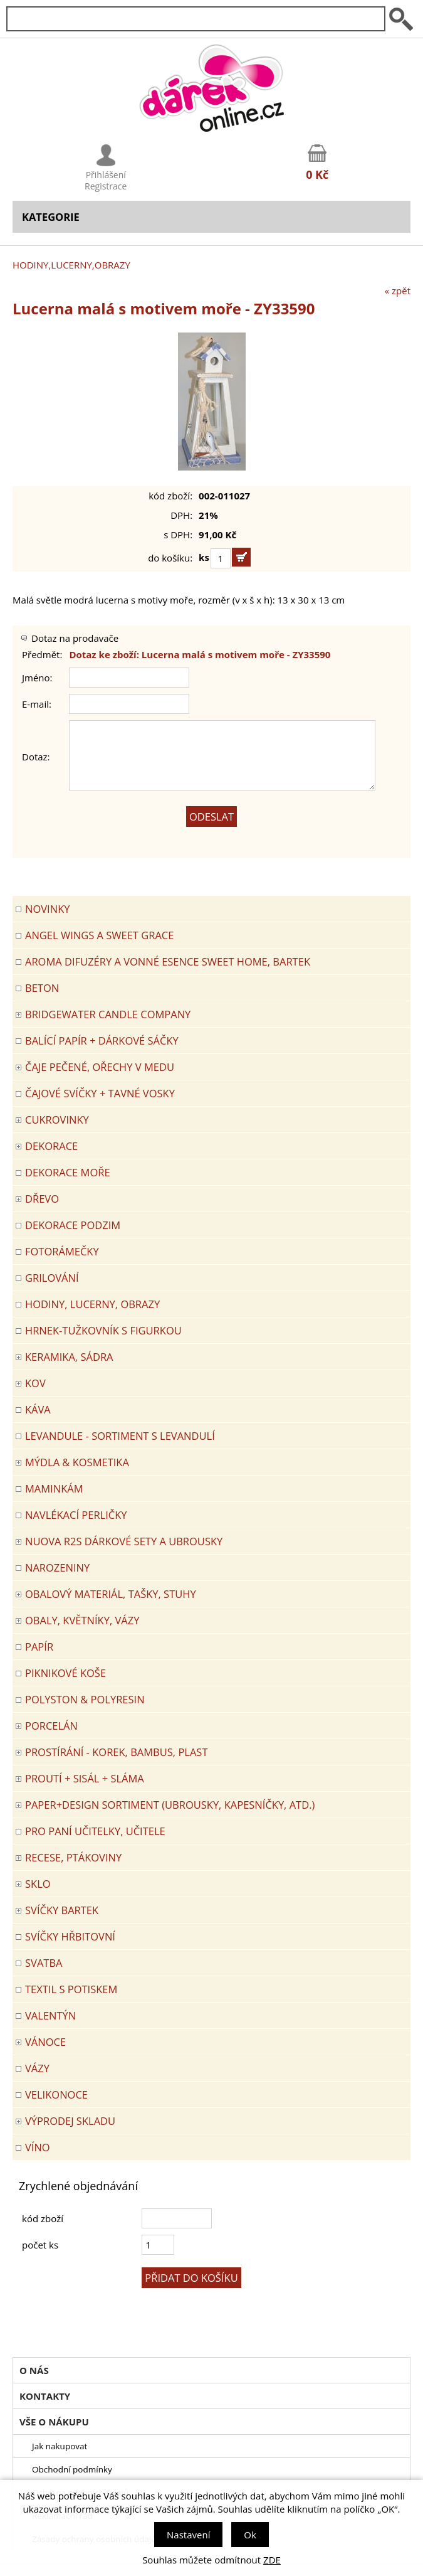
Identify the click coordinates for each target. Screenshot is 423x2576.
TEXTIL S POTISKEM (71, 1989)
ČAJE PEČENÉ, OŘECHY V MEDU (99, 1067)
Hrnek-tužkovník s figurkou (103, 1330)
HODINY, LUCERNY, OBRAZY (92, 1304)
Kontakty (44, 2396)
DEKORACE (51, 1146)
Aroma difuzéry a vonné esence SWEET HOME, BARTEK (167, 961)
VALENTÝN (50, 2015)
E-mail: (36, 704)
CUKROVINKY (57, 1119)
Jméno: (37, 677)
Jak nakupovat (59, 2446)
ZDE (272, 2559)
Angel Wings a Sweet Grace (99, 935)
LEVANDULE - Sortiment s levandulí (120, 1436)
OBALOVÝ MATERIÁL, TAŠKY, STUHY (110, 1594)
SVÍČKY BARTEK (61, 1910)
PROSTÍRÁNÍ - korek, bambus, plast (116, 1752)
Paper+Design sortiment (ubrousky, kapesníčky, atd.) (170, 1804)
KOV (35, 1383)
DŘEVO (42, 1198)
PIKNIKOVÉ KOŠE (65, 1673)
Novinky (47, 909)
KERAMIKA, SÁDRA (69, 1356)
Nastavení (188, 2534)
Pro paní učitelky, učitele (95, 1831)
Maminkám (54, 1488)
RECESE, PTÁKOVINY (73, 1857)
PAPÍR (39, 1646)
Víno (37, 2147)
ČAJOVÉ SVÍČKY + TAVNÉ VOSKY (100, 1093)
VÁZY (37, 2068)
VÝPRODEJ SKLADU (70, 2121)
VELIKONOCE (56, 2094)
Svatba (44, 1963)
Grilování (52, 1277)
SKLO (38, 1883)
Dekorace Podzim (72, 1225)
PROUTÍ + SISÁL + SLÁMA (84, 1778)
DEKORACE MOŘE (67, 1172)
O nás (34, 2370)
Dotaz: (36, 756)
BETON (42, 988)
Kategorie (51, 217)
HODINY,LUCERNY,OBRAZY (71, 264)
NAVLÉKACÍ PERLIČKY (76, 1515)
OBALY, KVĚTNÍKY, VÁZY (82, 1620)
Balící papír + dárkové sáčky (102, 1040)
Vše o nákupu (54, 2421)
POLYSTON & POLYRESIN (85, 1699)
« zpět (397, 290)
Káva (38, 1409)
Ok (250, 2534)
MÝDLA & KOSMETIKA (77, 1462)
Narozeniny (57, 1567)
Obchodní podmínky (72, 2469)
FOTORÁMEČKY (62, 1251)
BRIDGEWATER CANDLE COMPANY (108, 1014)
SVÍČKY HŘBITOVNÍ (70, 1936)
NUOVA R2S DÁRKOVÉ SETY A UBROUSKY (123, 1541)
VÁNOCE (45, 2042)
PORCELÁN (51, 1725)
